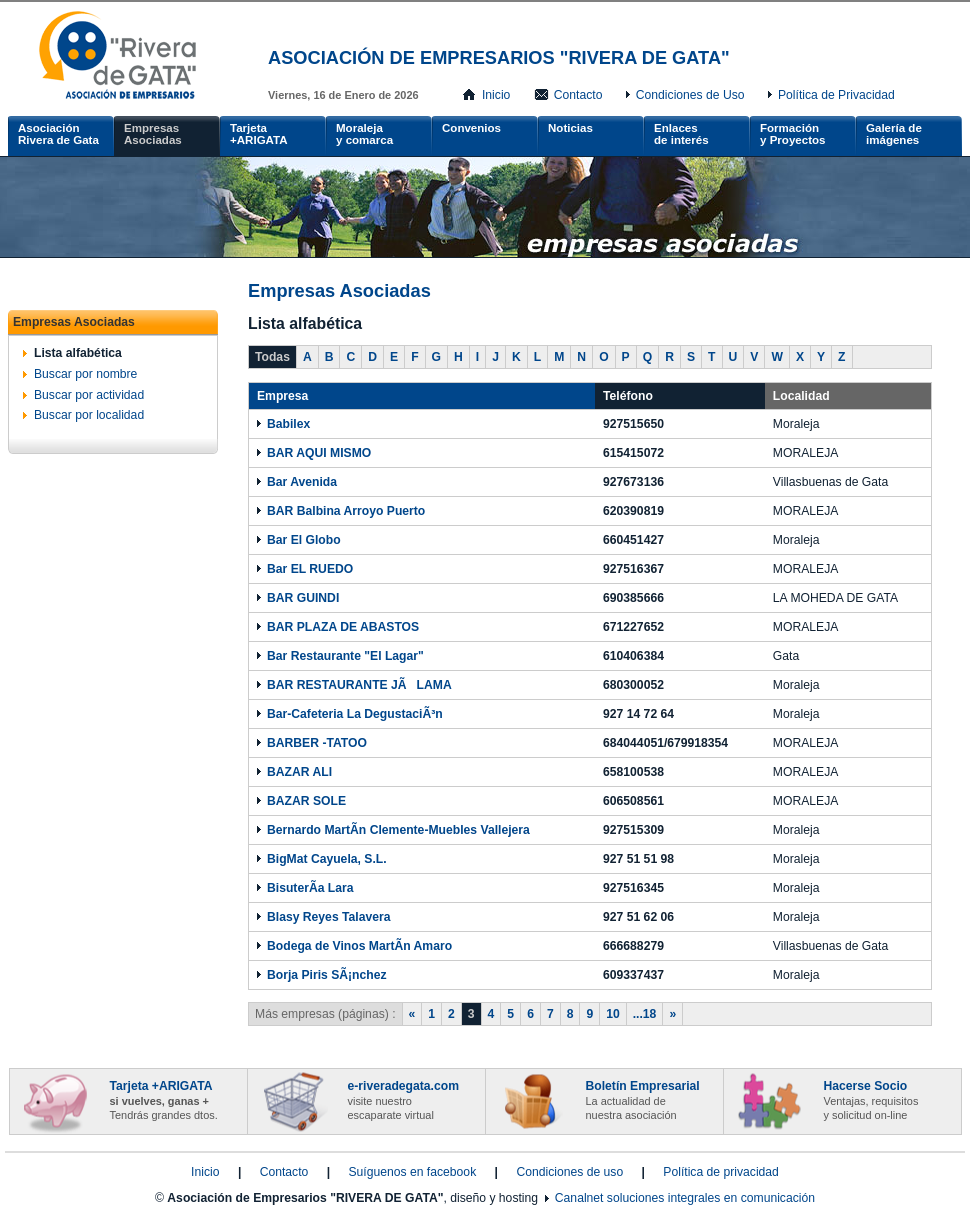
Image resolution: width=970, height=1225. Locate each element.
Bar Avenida (302, 482)
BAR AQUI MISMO (319, 453)
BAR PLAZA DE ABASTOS (343, 627)
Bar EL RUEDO (310, 569)
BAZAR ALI (299, 772)
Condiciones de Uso (690, 95)
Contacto (578, 95)
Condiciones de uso (569, 1172)
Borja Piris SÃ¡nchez (327, 975)
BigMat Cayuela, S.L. (327, 859)
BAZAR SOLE (306, 801)
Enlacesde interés (681, 134)
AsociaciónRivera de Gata (58, 134)
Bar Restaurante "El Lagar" (345, 656)
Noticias (570, 128)
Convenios (471, 128)
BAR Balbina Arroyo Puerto (346, 511)
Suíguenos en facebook (412, 1172)
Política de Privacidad (836, 95)
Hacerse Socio (871, 1100)
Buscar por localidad (89, 415)
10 (613, 1014)
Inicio (496, 95)
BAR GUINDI (303, 598)
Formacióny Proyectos (792, 134)
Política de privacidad (721, 1172)
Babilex (288, 424)
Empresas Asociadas (153, 134)
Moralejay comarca (364, 134)
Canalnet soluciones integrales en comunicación (685, 1198)
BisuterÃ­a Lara (310, 888)
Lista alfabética (78, 353)
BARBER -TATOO (317, 743)
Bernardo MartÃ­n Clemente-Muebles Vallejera (398, 830)
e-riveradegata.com (403, 1100)
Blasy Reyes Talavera (328, 917)
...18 (645, 1014)
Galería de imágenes (894, 134)
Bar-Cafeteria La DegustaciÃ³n (355, 714)
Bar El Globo (304, 540)
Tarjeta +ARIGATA (259, 134)
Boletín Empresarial (643, 1100)
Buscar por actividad (89, 395)
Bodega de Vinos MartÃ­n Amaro (359, 946)
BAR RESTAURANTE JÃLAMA (359, 685)
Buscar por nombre (85, 374)
